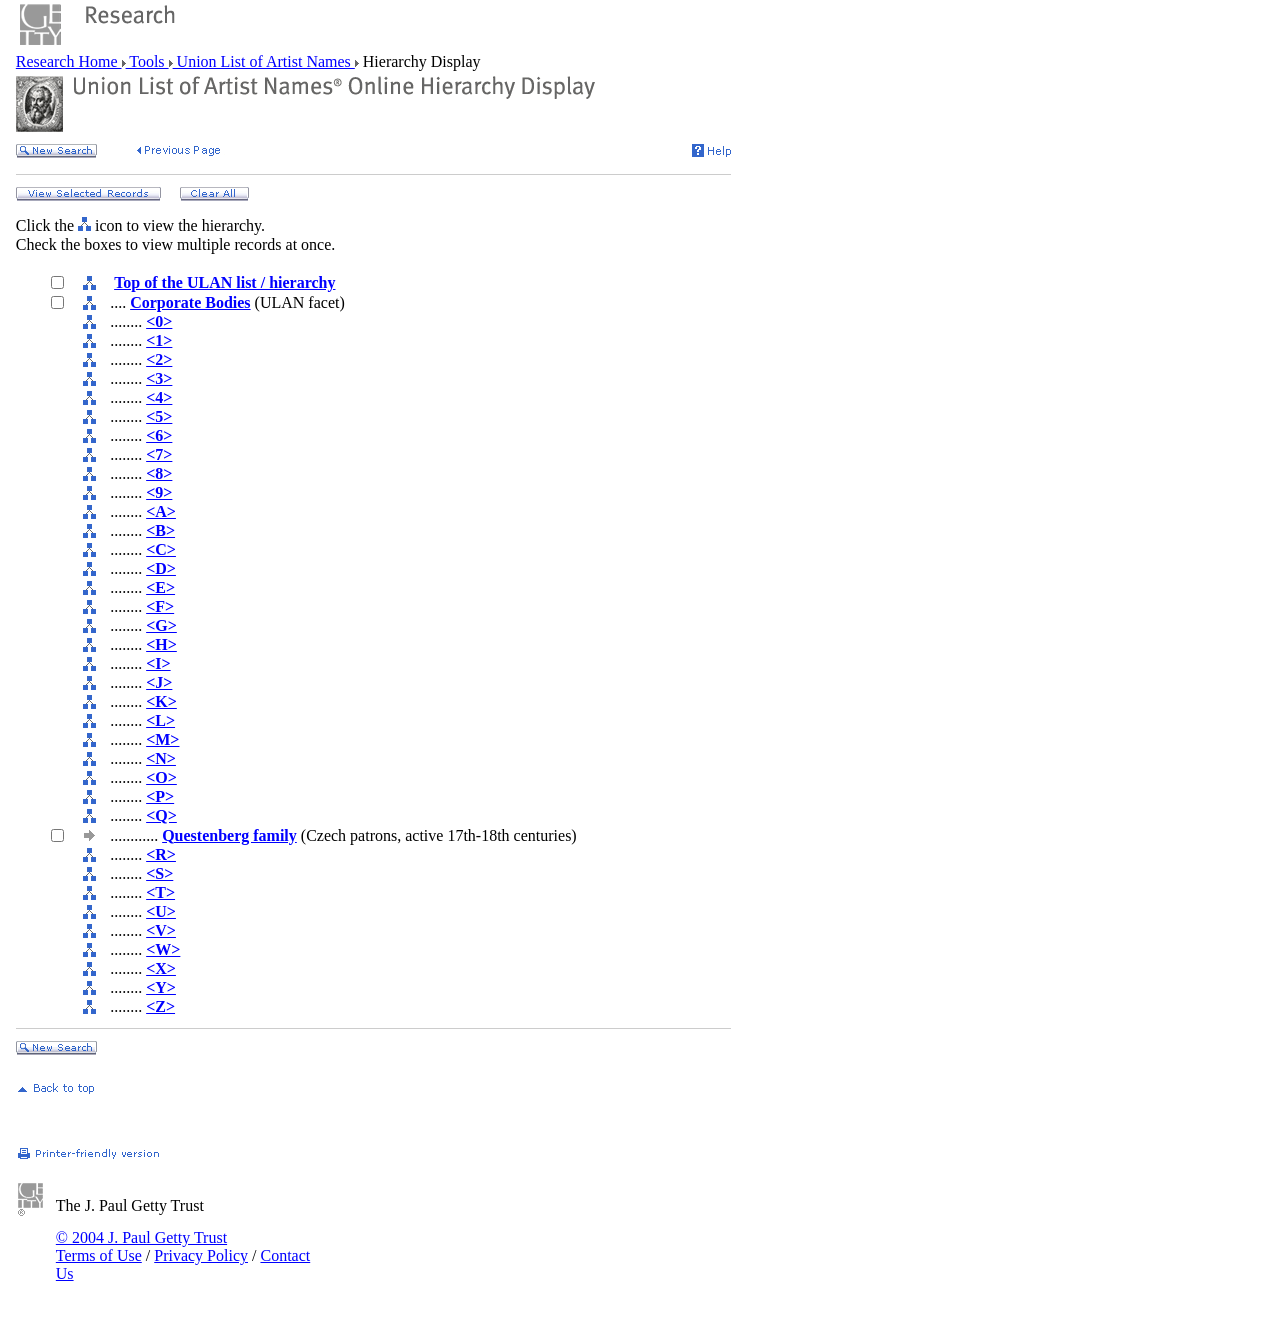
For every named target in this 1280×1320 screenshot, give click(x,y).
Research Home (69, 61)
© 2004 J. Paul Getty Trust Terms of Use (141, 1246)
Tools (147, 61)
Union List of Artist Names (264, 61)
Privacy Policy (201, 1255)
